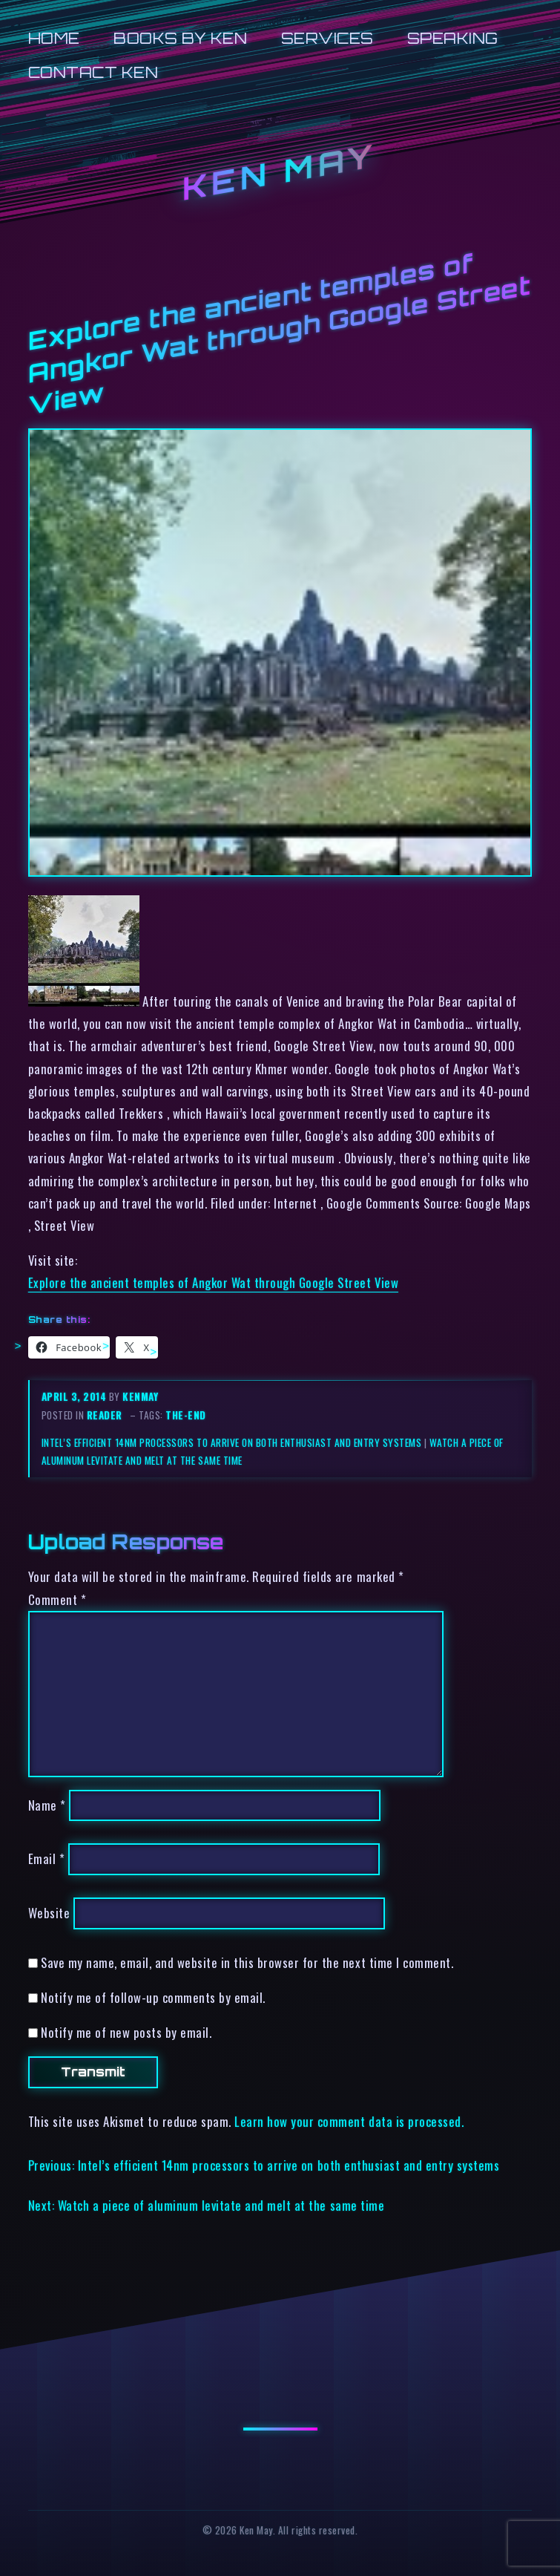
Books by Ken (180, 38)
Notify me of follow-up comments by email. (153, 1997)
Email (46, 1859)
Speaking (452, 38)
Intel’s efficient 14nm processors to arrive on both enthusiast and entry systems (231, 1442)
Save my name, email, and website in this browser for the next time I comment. (247, 1962)
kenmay (140, 1396)
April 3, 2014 (75, 1396)
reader (104, 1415)
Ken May (279, 172)
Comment (57, 1599)
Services (327, 38)
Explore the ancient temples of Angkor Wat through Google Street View (213, 1282)
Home (54, 38)
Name (47, 1805)
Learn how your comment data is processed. (349, 2121)
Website (49, 1912)
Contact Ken (93, 72)
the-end (185, 1415)
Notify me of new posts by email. (126, 2032)
